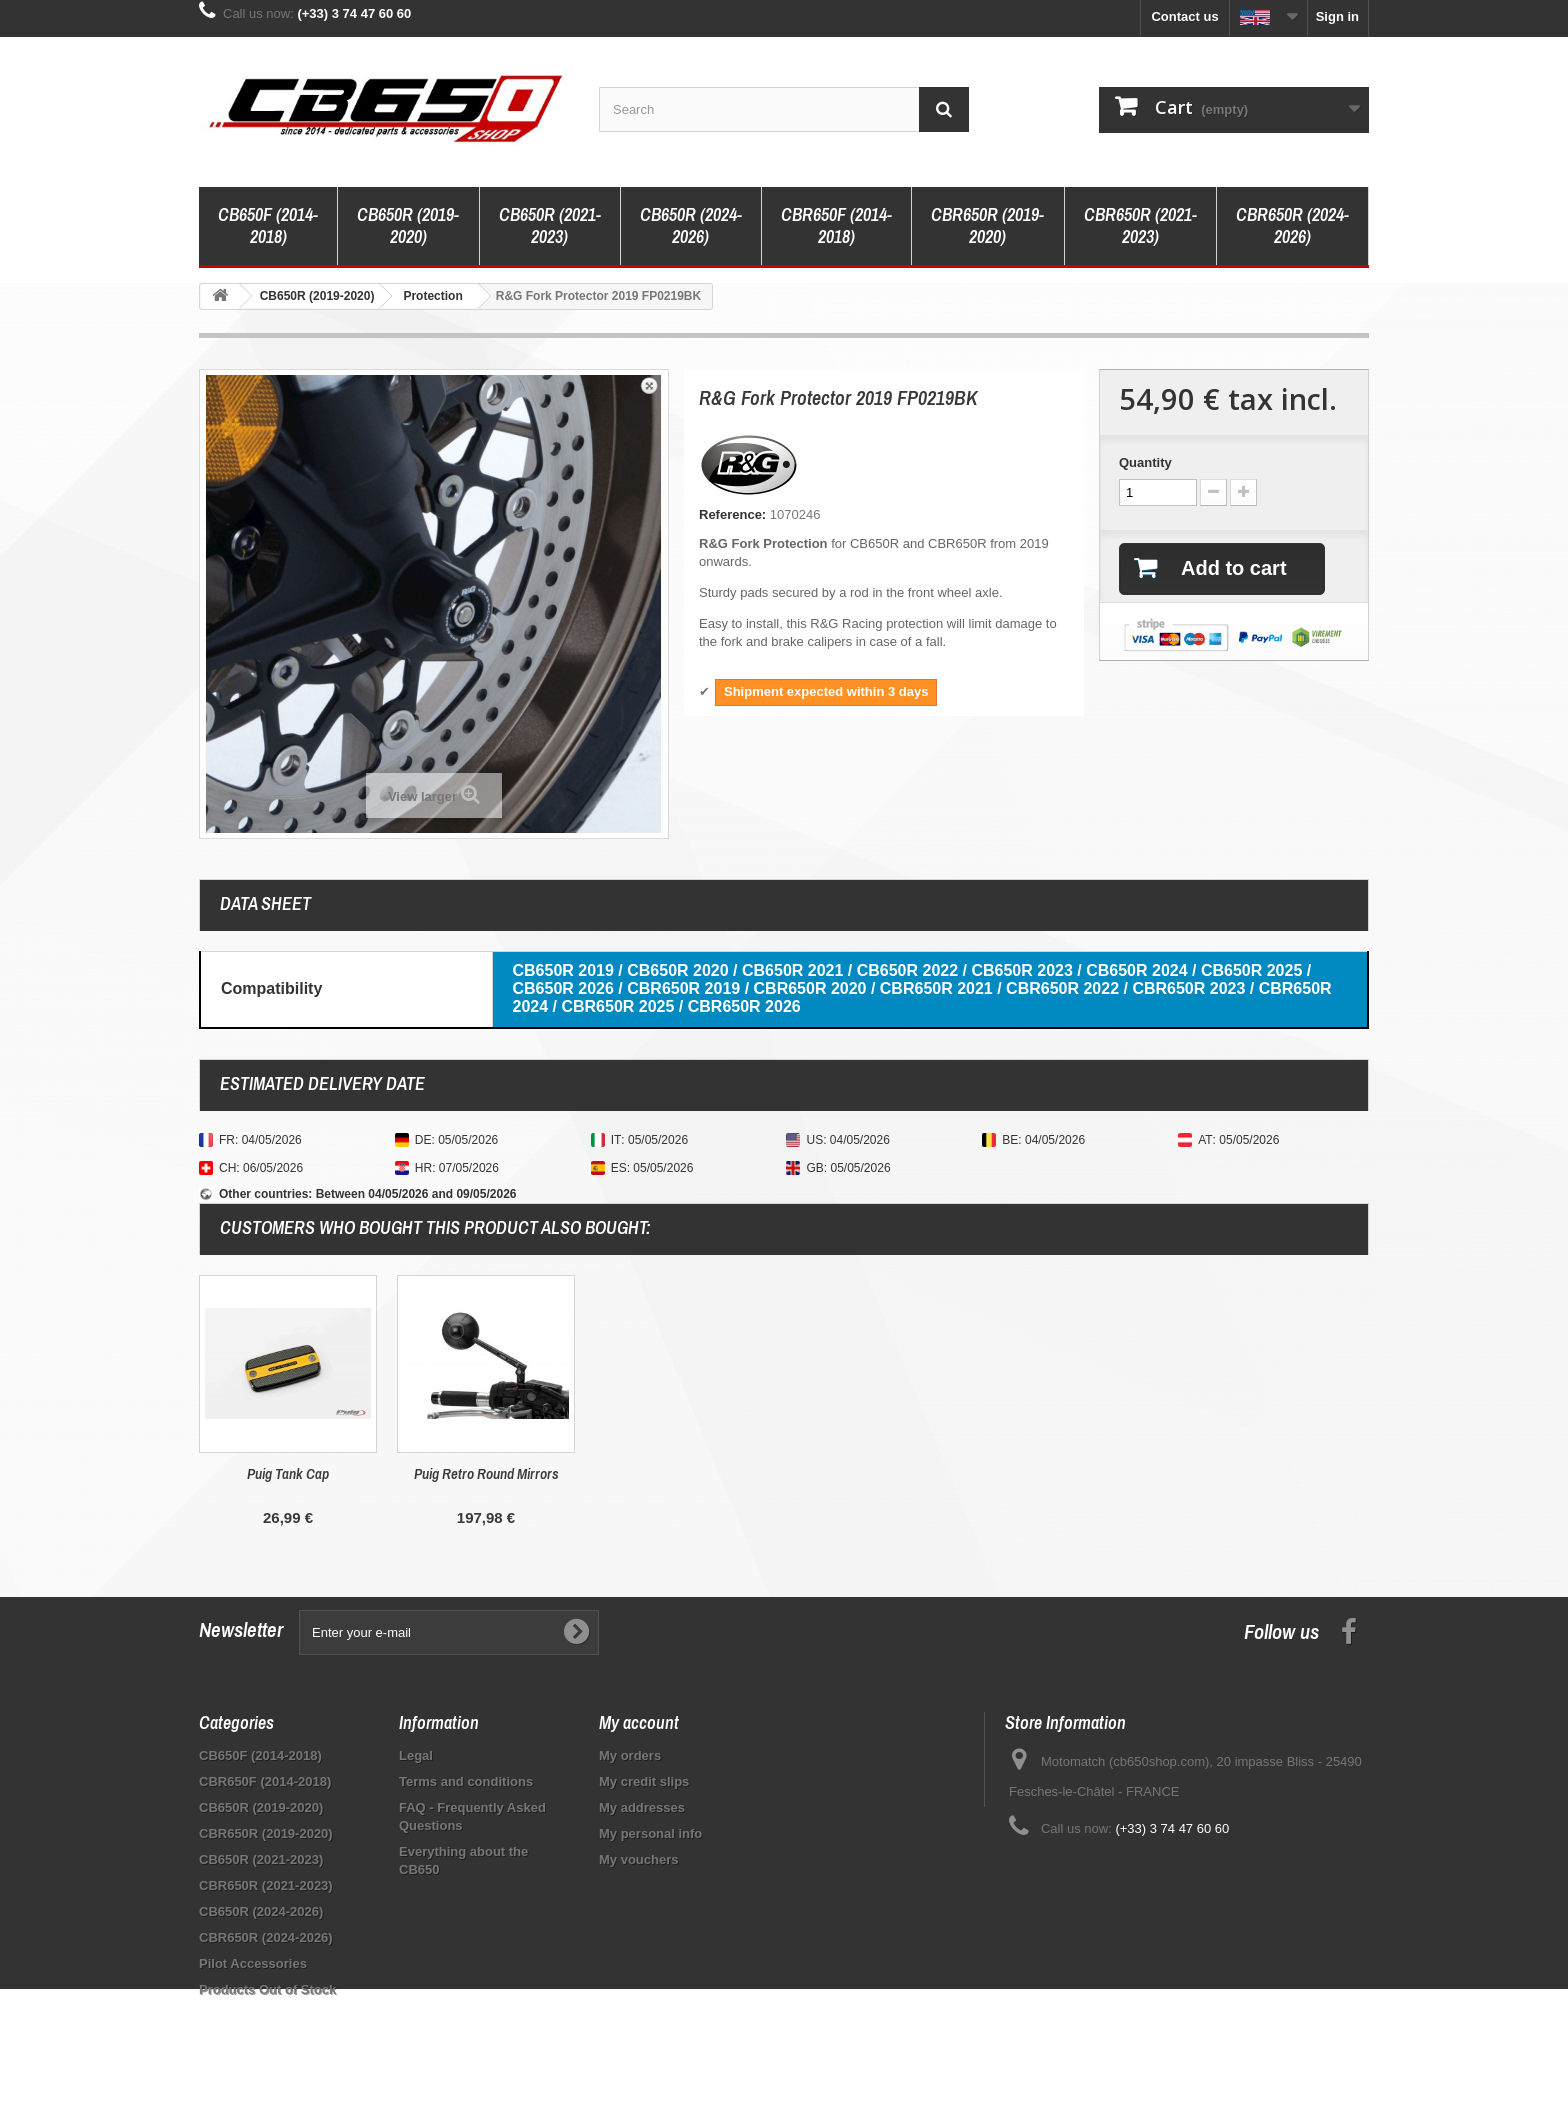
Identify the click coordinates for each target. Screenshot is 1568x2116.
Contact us (1184, 16)
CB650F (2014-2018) (268, 225)
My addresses (642, 1807)
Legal (416, 1755)
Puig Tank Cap (684, 1473)
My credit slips (644, 1781)
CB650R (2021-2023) (550, 225)
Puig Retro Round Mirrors (882, 1473)
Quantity (1145, 462)
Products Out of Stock (267, 1989)
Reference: (732, 514)
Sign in (1337, 16)
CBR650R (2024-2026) (1292, 225)
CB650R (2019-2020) (408, 225)
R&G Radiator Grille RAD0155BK (486, 1483)
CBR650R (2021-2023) (1140, 225)
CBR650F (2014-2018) (836, 225)
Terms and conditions (466, 1781)
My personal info (650, 1833)
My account (639, 1722)
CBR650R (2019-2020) (987, 225)
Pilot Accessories (253, 1963)
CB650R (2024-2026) (691, 225)
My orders (630, 1755)
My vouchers (638, 1859)
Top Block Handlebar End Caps (288, 1473)
